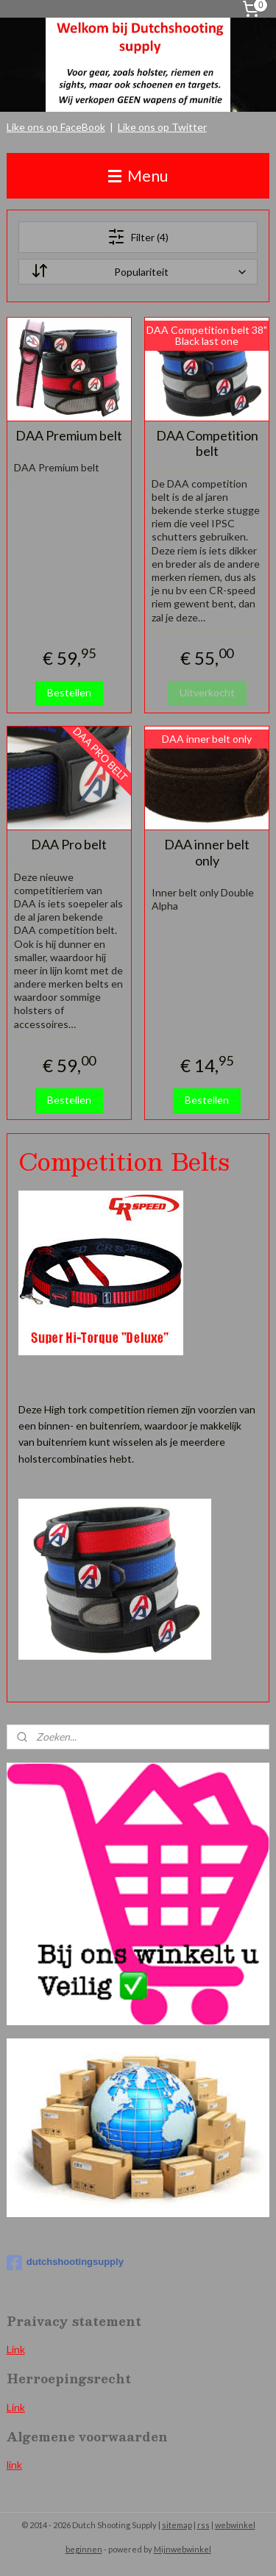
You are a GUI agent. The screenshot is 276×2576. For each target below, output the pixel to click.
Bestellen (69, 692)
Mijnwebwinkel (182, 2549)
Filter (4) (138, 237)
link (14, 2464)
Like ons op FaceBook (56, 127)
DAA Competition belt (207, 443)
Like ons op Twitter (162, 127)
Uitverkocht (207, 692)
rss (203, 2525)
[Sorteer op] (138, 272)
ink (18, 2407)
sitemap (177, 2525)
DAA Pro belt (69, 844)
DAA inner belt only (207, 852)
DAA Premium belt (68, 435)
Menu (138, 175)
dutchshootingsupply (65, 2263)
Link (16, 2349)
